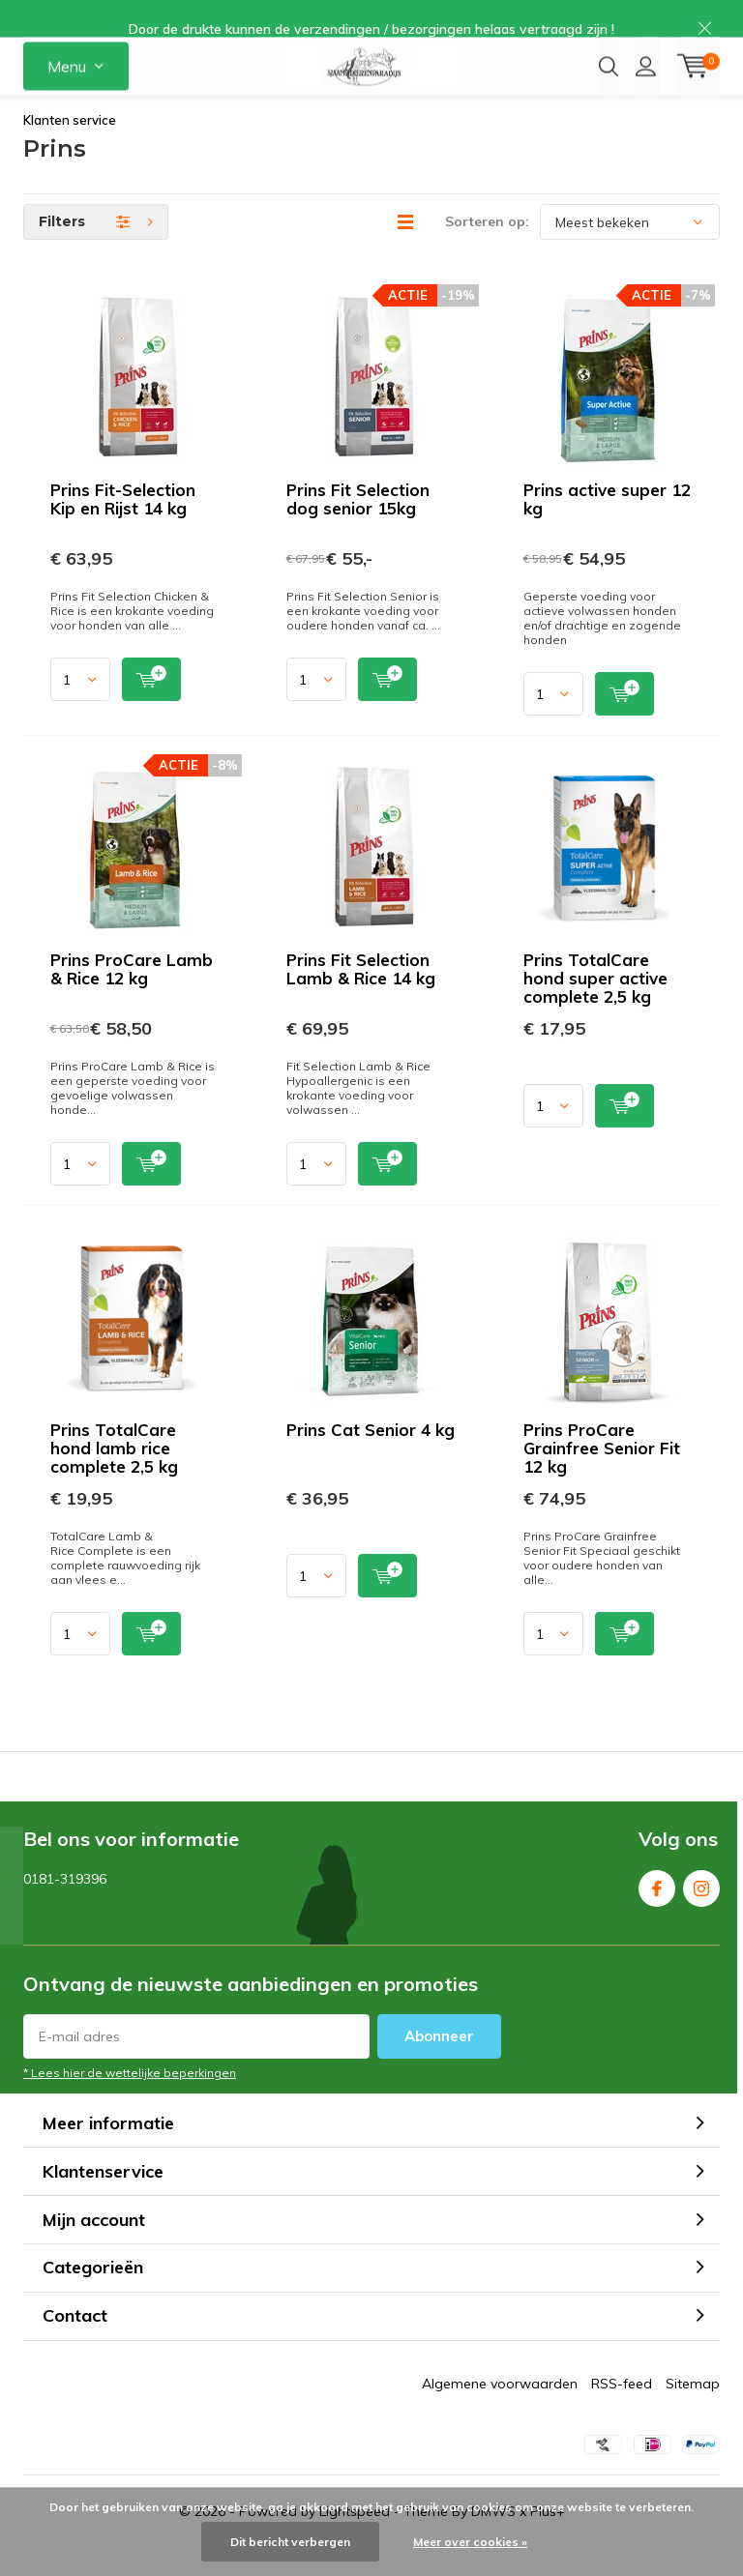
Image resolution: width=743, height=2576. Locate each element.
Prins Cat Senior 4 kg (370, 1459)
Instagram (701, 1912)
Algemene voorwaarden (500, 2411)
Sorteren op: (487, 250)
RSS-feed (621, 2411)
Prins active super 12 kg (607, 528)
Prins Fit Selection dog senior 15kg (358, 528)
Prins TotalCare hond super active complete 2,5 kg (595, 1007)
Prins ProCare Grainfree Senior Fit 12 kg (601, 1477)
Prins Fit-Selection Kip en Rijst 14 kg (122, 528)
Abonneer (439, 2065)
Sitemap (693, 2411)
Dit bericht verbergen (290, 2541)
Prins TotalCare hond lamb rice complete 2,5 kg (114, 1477)
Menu (66, 87)
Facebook (657, 1912)
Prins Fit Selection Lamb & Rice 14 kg (360, 998)
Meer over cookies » (470, 2541)
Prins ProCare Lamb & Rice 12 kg (131, 998)
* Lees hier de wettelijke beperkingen (129, 2101)
